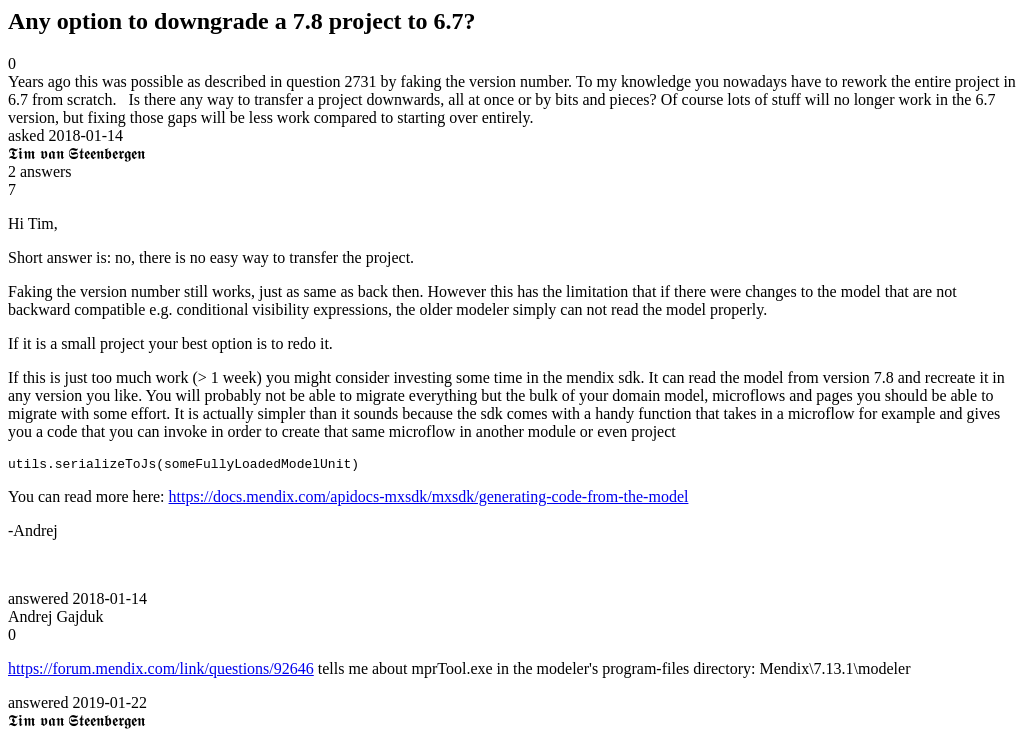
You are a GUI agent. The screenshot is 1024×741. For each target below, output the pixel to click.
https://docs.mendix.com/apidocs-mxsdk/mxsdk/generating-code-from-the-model (429, 499)
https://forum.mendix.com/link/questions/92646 (161, 671)
